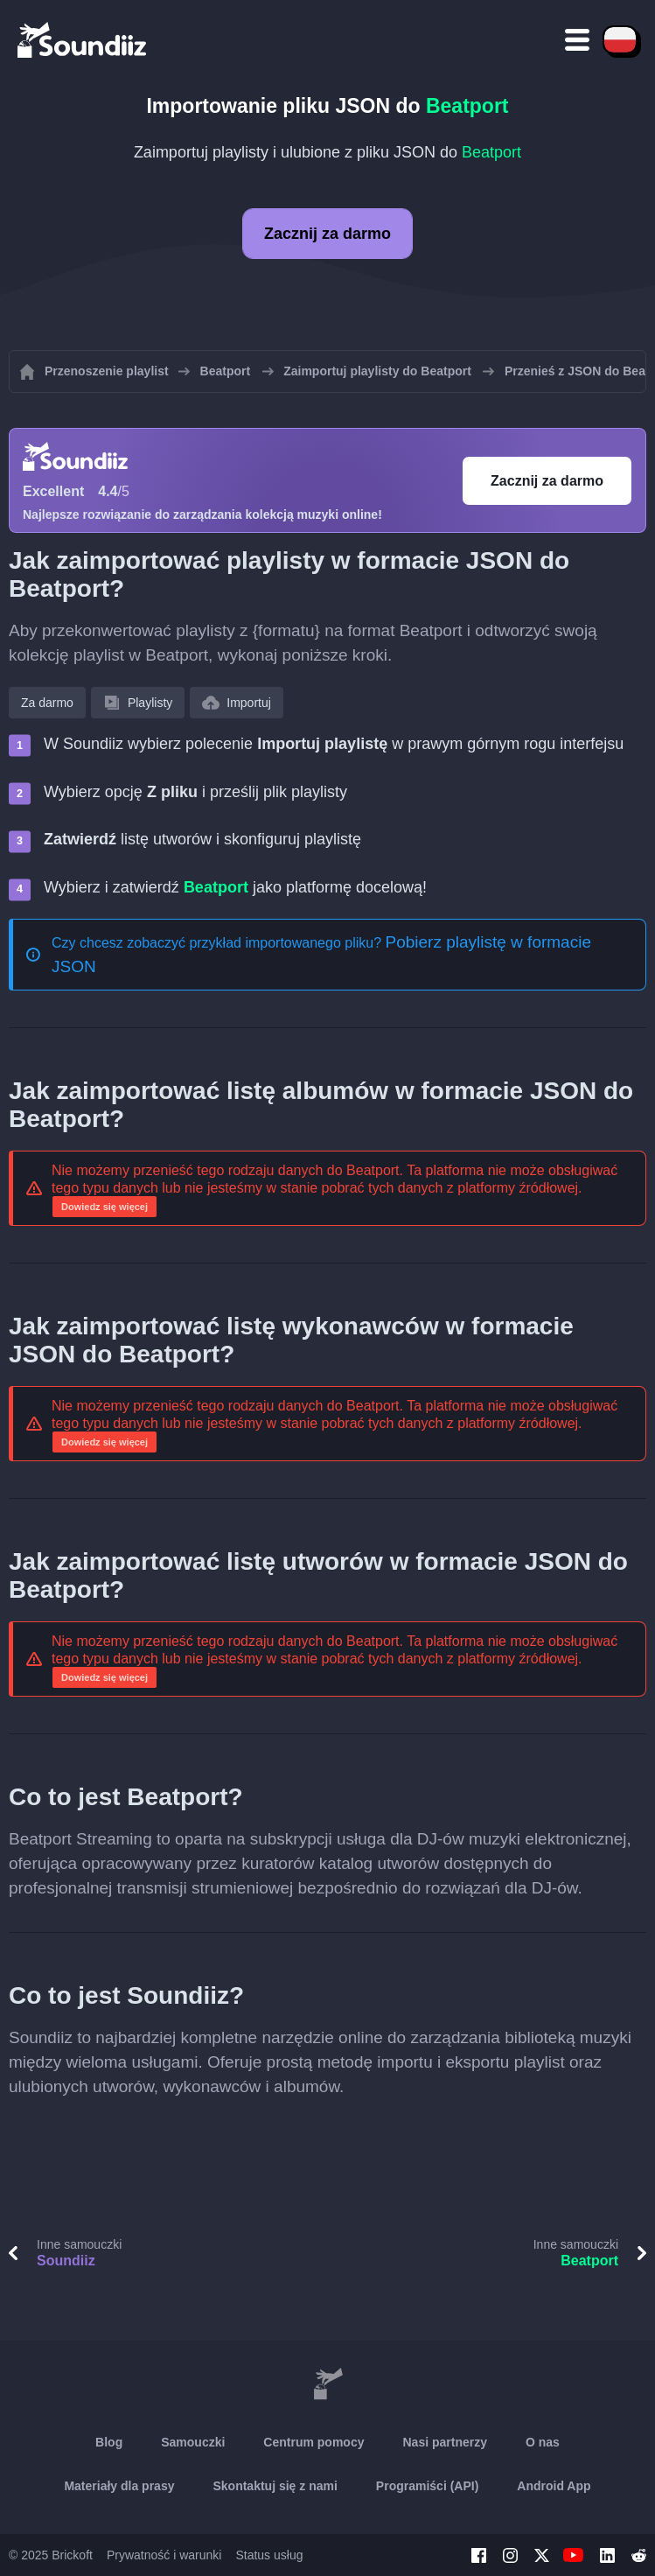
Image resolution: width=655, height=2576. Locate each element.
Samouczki (193, 2442)
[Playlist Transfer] (83, 39)
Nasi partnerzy (444, 2442)
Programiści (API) (427, 2486)
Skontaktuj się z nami (275, 2486)
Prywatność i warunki (164, 2555)
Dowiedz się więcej (104, 1206)
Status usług (269, 2555)
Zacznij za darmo (327, 233)
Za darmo (47, 703)
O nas (543, 2442)
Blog (108, 2442)
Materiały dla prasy (119, 2486)
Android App (553, 2486)
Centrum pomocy (313, 2442)
